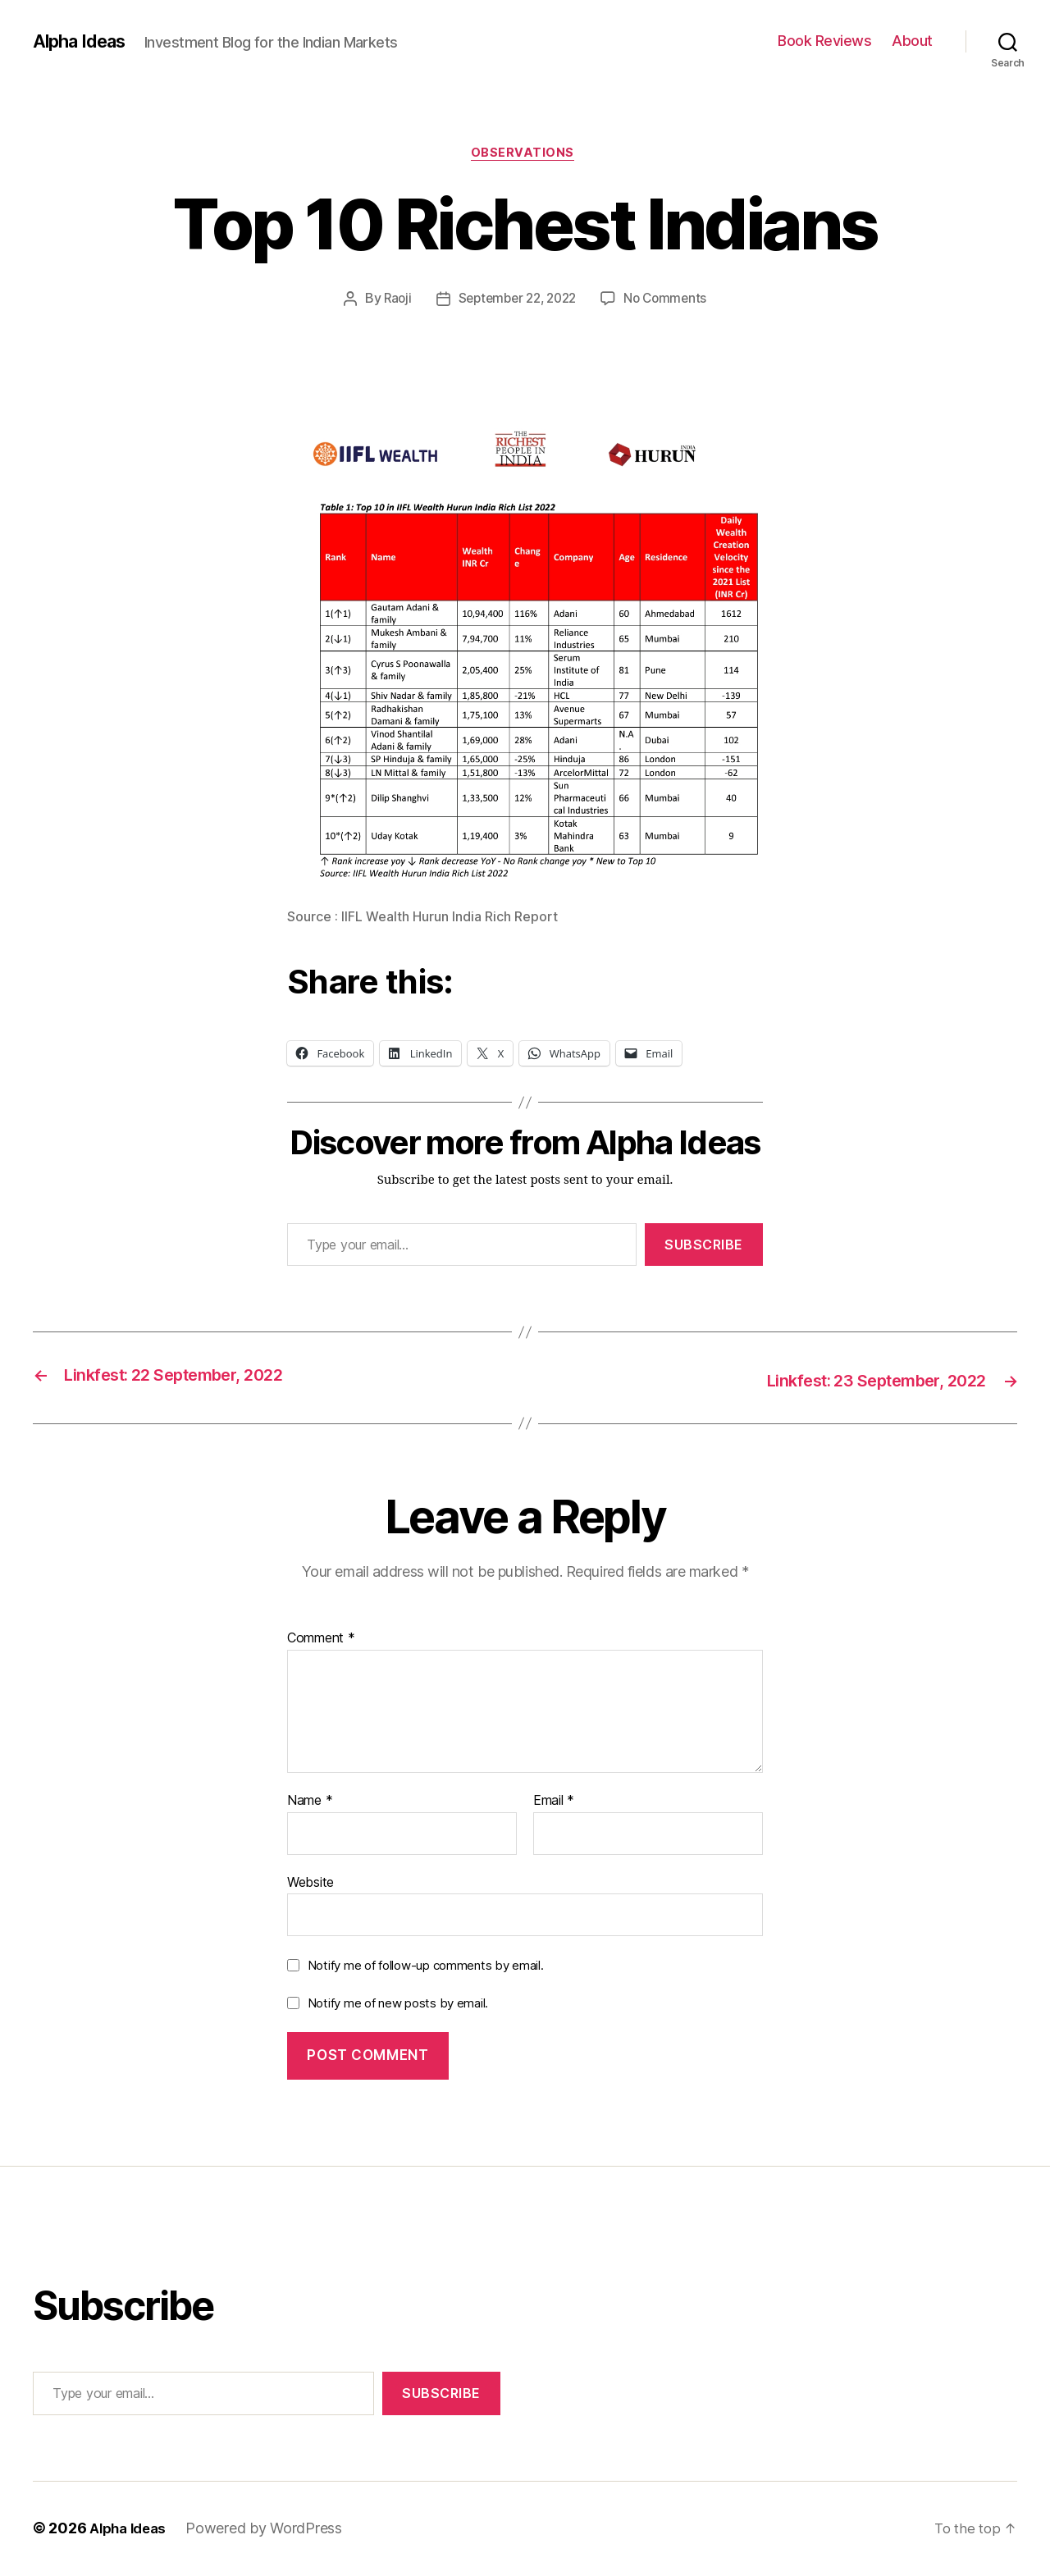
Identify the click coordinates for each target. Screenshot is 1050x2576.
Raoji (391, 301)
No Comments (671, 301)
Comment (321, 1640)
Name (309, 1802)
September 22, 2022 (516, 301)
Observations (525, 155)
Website (310, 1883)
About (912, 40)
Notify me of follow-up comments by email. (426, 1967)
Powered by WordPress (271, 2529)
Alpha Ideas (84, 41)
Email (553, 1802)
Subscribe (703, 1247)
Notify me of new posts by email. (398, 2004)
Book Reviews (824, 40)
